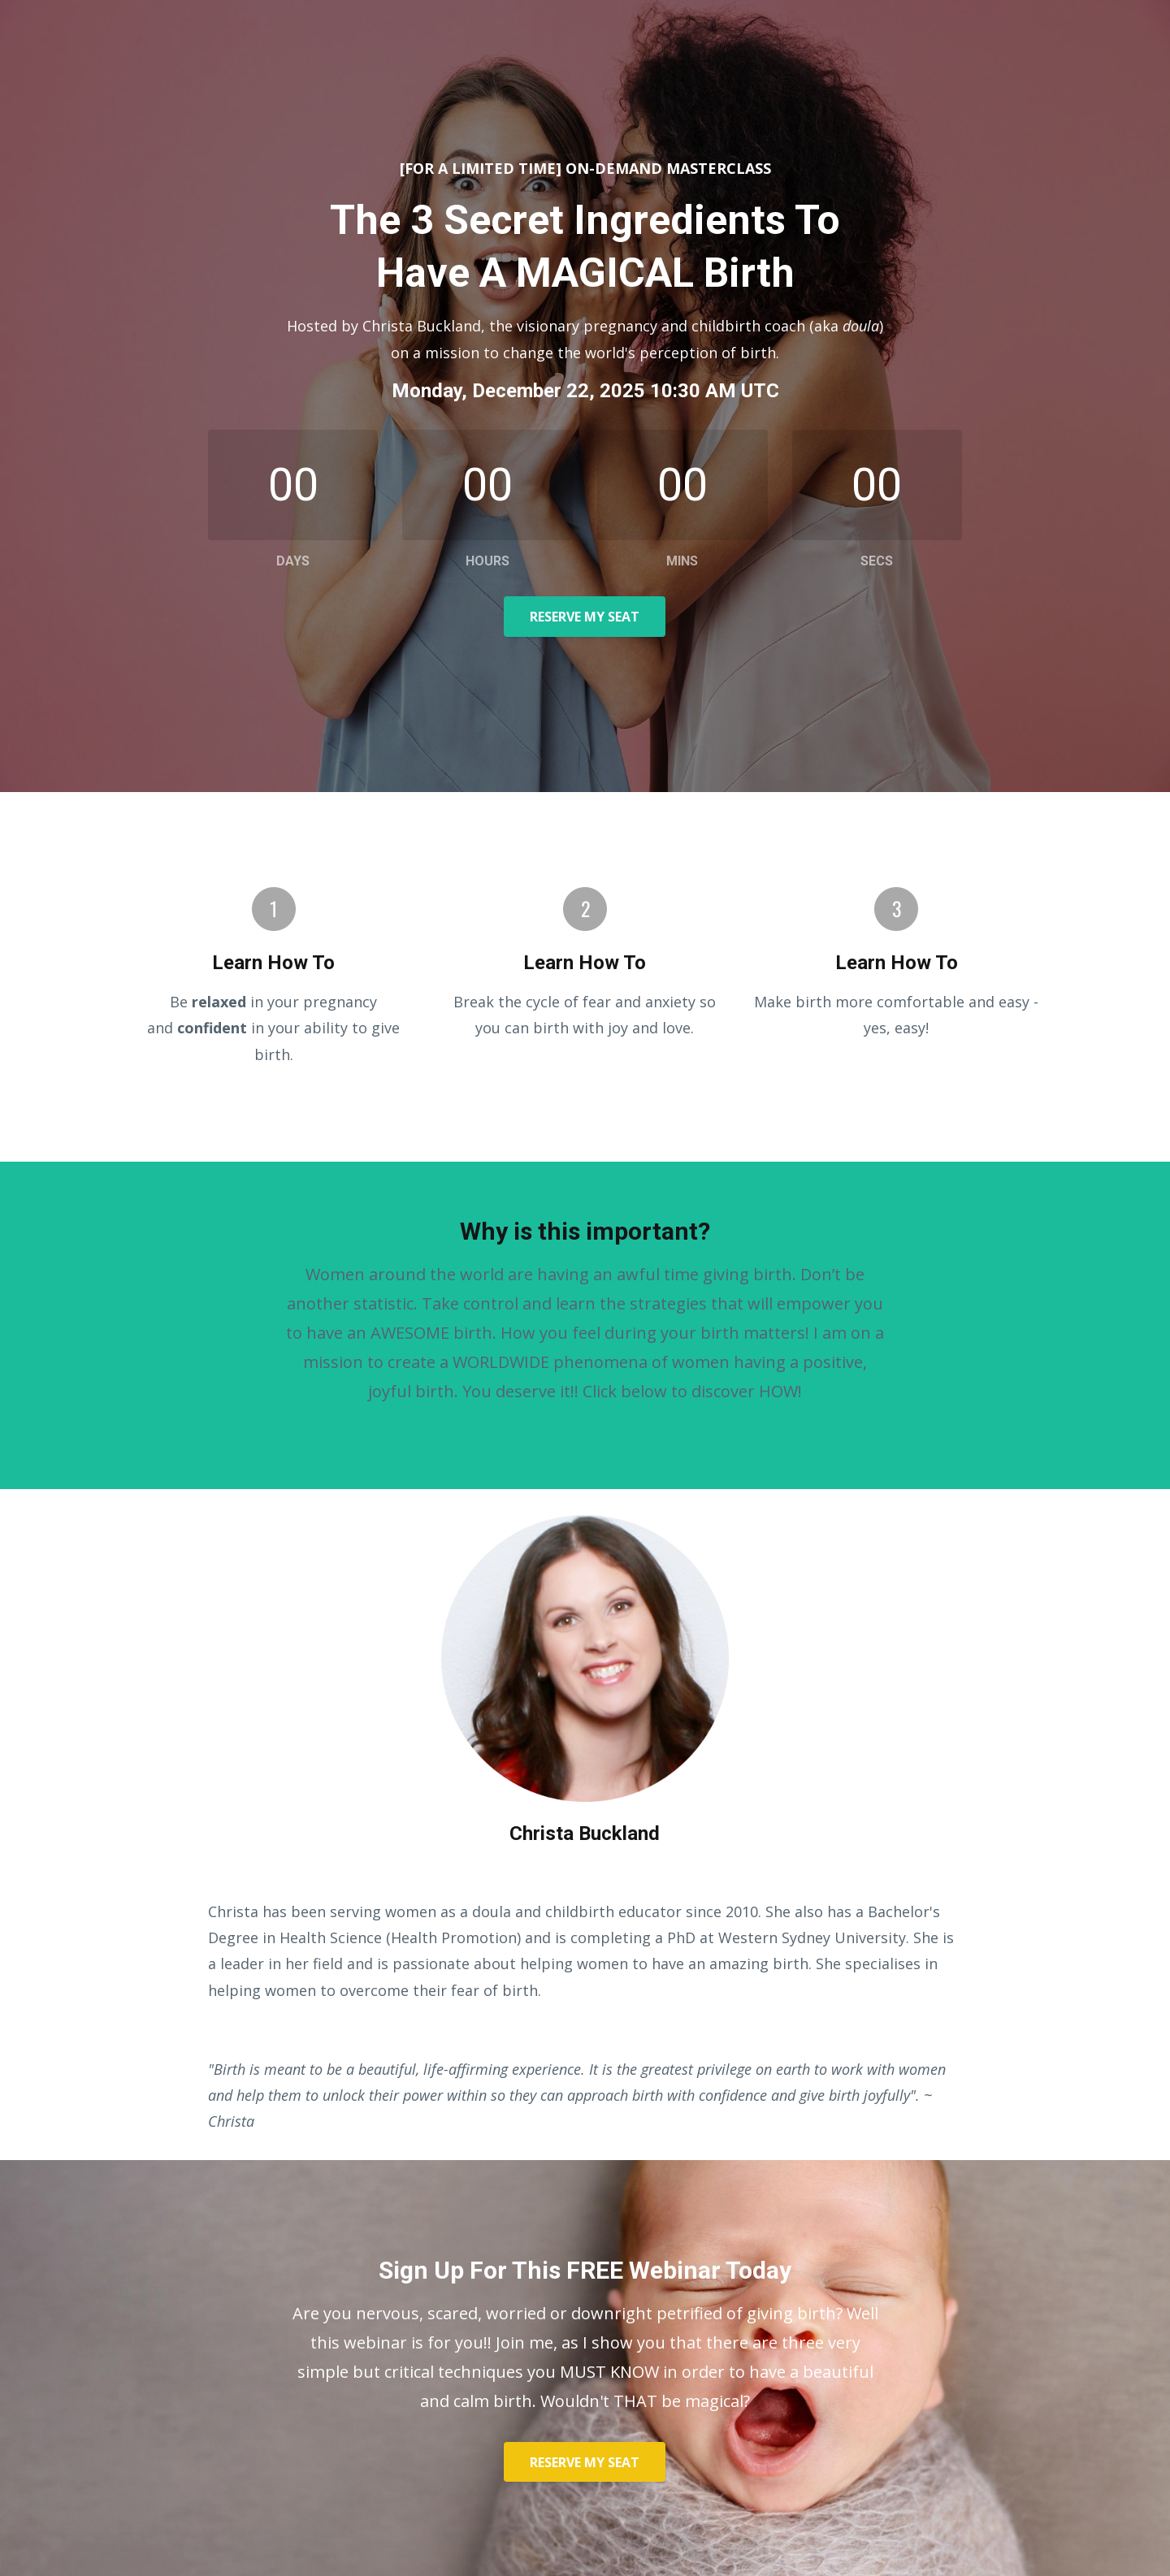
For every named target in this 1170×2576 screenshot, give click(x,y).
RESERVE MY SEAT (584, 617)
